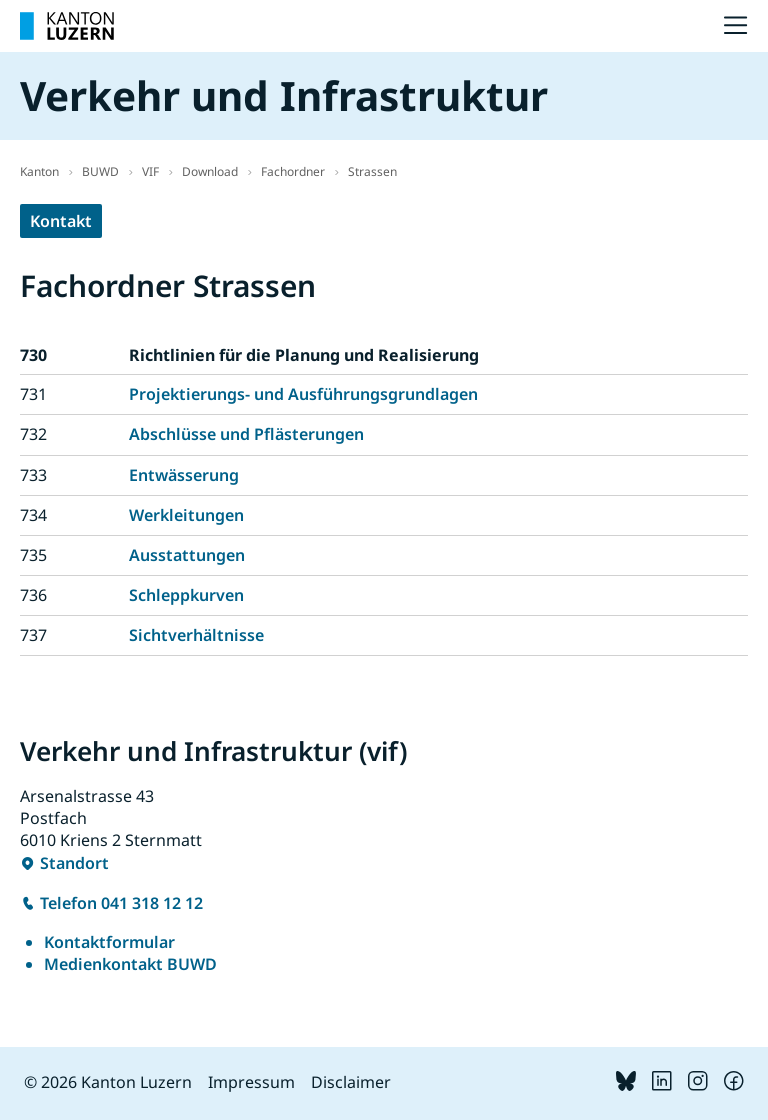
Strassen (372, 171)
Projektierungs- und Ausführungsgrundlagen (303, 394)
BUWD (100, 171)
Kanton (39, 171)
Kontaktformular (109, 942)
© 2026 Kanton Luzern (108, 1082)
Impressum (251, 1082)
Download (210, 171)
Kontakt (61, 221)
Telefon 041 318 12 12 (121, 903)
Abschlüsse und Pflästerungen (246, 434)
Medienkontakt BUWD (130, 964)
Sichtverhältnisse (196, 635)
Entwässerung (184, 475)
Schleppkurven (186, 595)
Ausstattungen (187, 555)
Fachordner (293, 171)
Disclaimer (351, 1082)
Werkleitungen (186, 515)
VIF (150, 171)
